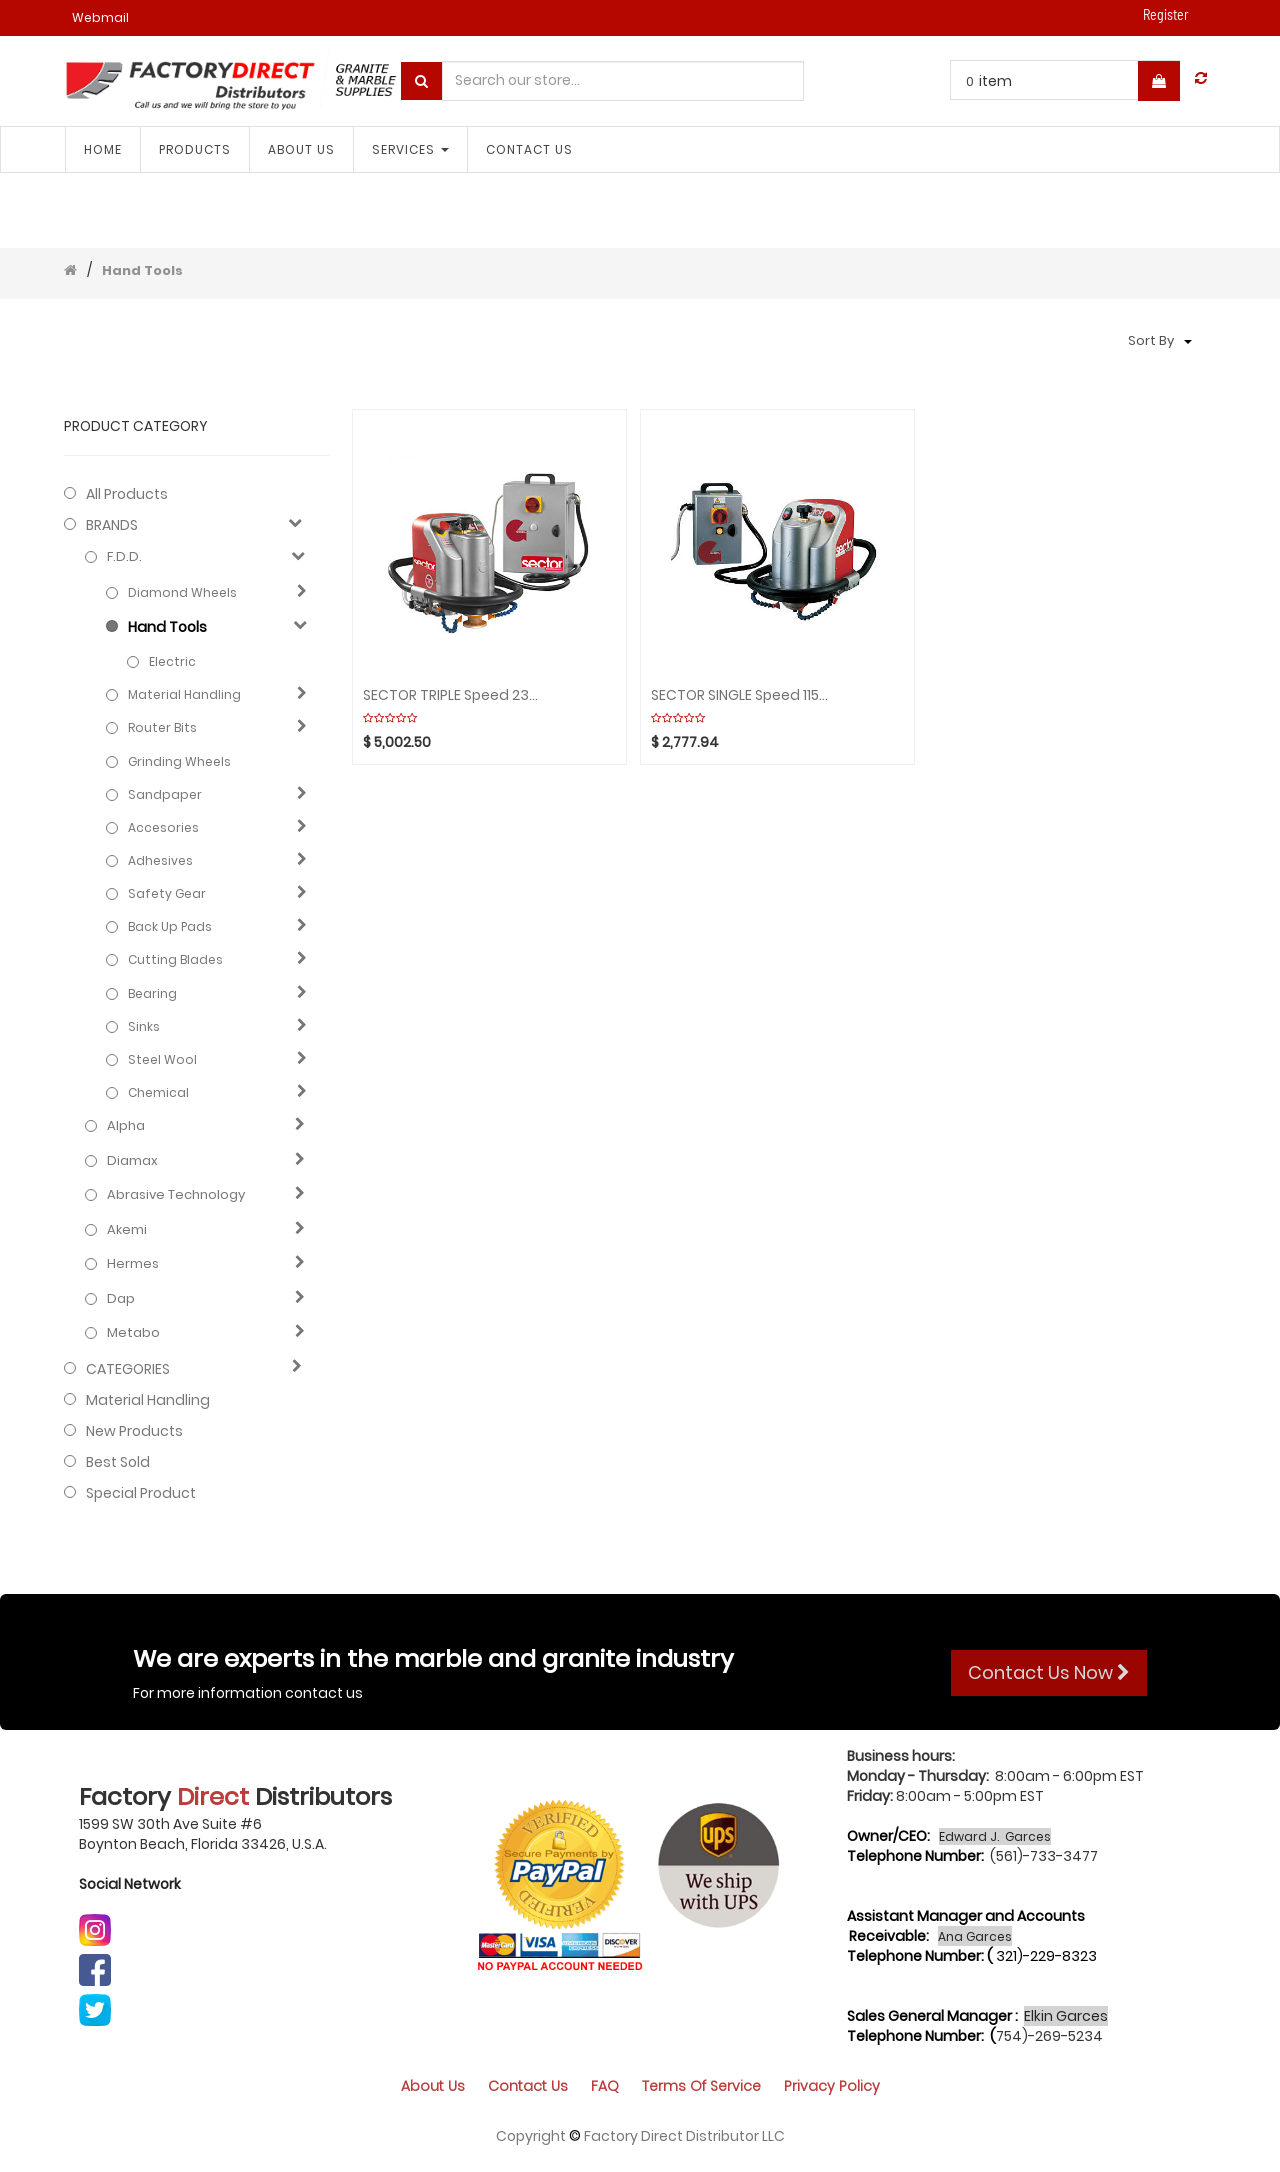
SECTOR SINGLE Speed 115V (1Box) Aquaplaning (739, 695)
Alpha (126, 1126)
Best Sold (118, 1462)
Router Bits (162, 727)
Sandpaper (165, 794)
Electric (172, 661)
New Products (134, 1431)
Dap (121, 1299)
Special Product (141, 1493)
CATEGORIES (128, 1369)
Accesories (163, 827)
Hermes (133, 1264)
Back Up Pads (170, 926)
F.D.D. (124, 557)
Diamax (132, 1161)
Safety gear (167, 893)
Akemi (127, 1230)
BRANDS (112, 525)
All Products (127, 494)
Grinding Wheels (179, 761)
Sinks (144, 1026)
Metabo (133, 1333)
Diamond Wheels (182, 592)
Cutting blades (175, 959)
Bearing (152, 993)
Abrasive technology (176, 1195)
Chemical (158, 1092)
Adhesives (160, 860)
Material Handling (184, 694)
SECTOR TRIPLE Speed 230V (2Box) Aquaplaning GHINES (451, 695)
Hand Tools (142, 270)
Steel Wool (162, 1059)
